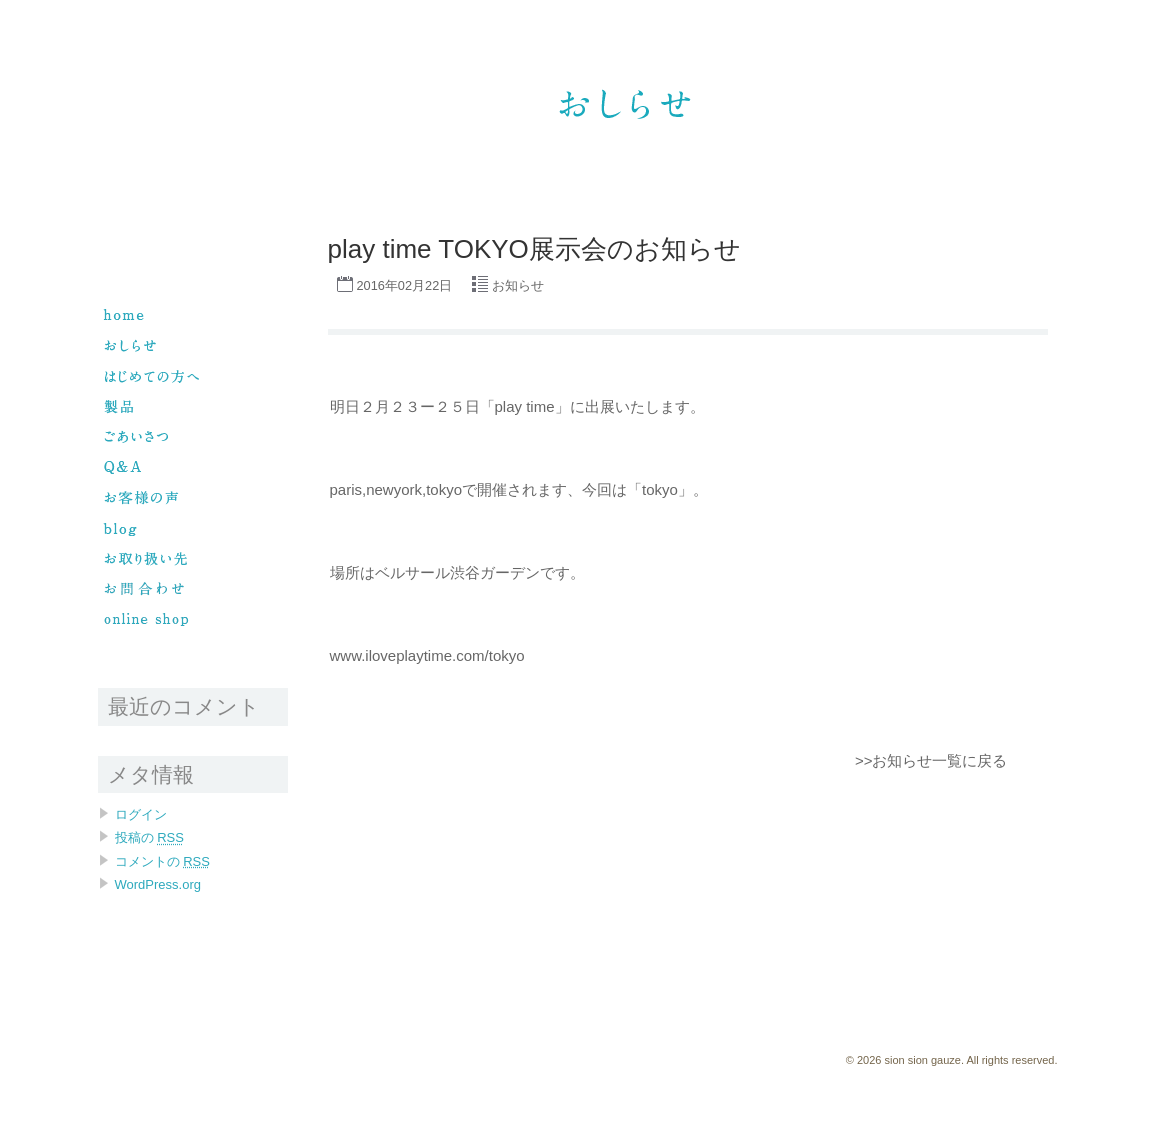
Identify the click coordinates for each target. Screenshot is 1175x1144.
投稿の (149, 837)
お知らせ (518, 285)
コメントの (162, 861)
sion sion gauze (742, 36)
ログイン (141, 814)
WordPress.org (158, 884)
